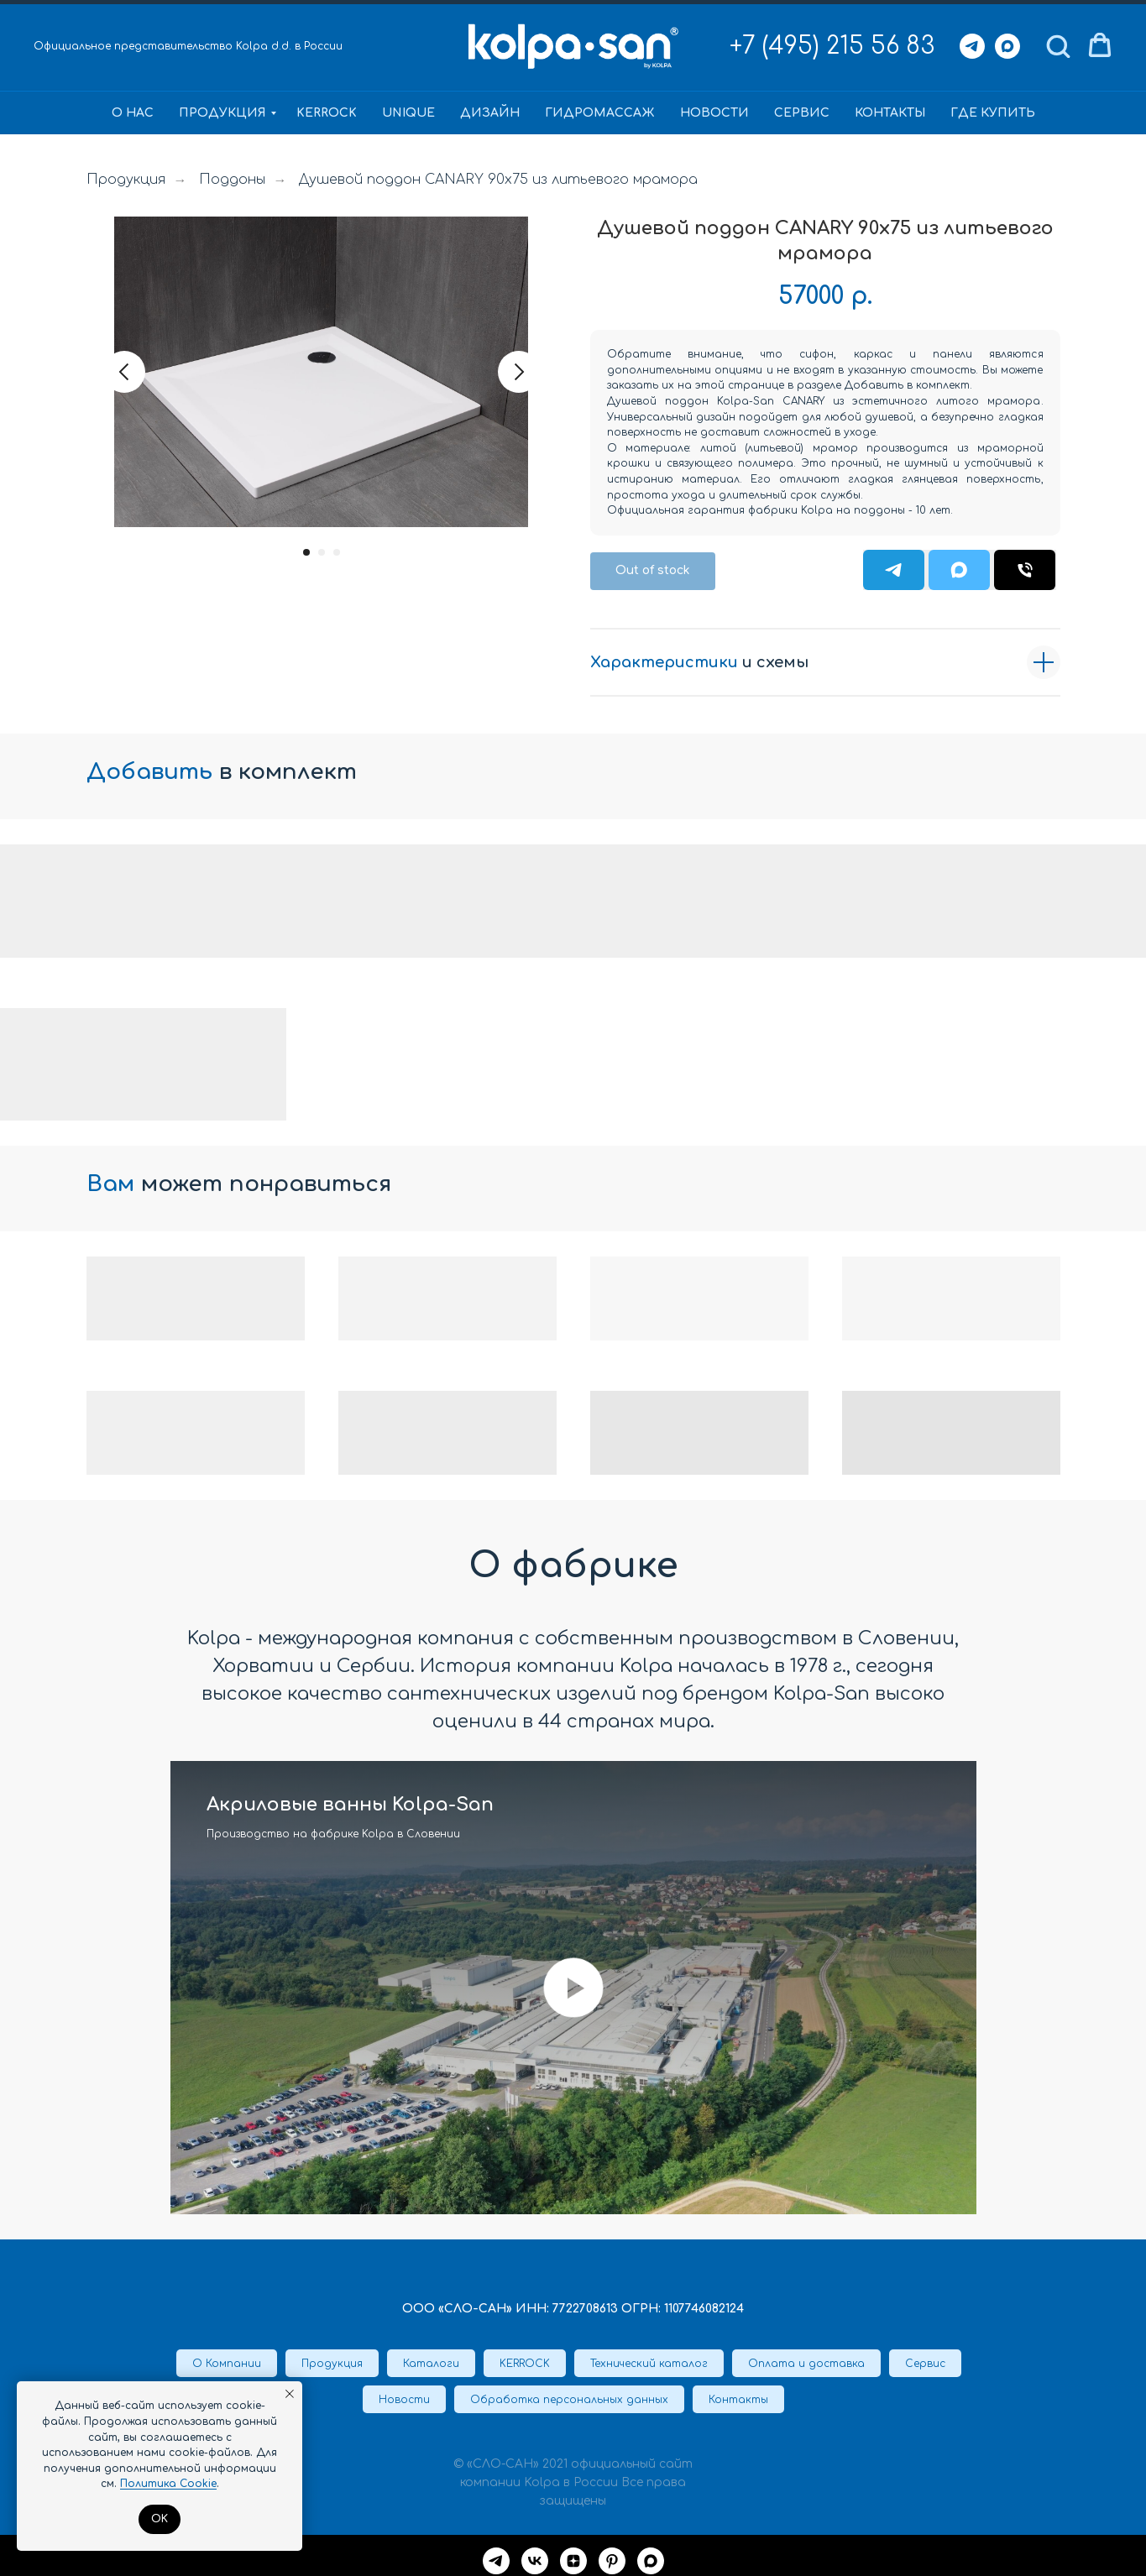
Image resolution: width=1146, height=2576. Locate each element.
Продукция (222, 113)
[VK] (534, 2560)
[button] (1057, 45)
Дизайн (490, 113)
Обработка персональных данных (569, 2400)
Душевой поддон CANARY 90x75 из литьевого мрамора (498, 179)
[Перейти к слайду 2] (321, 552)
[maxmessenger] (650, 2560)
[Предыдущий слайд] (124, 372)
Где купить (992, 113)
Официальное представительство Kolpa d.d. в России (188, 46)
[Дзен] (573, 2560)
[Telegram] (972, 46)
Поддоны (232, 179)
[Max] (1007, 46)
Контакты (890, 113)
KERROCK (326, 113)
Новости (714, 113)
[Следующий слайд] (519, 372)
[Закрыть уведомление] (289, 2393)
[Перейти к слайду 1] (306, 552)
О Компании (226, 2364)
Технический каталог (649, 2364)
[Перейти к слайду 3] (336, 552)
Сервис (801, 113)
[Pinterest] (612, 2560)
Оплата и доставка (806, 2364)
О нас (133, 113)
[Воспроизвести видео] (573, 1987)
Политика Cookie (168, 2484)
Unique (408, 113)
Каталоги (431, 2364)
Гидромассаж (600, 113)
